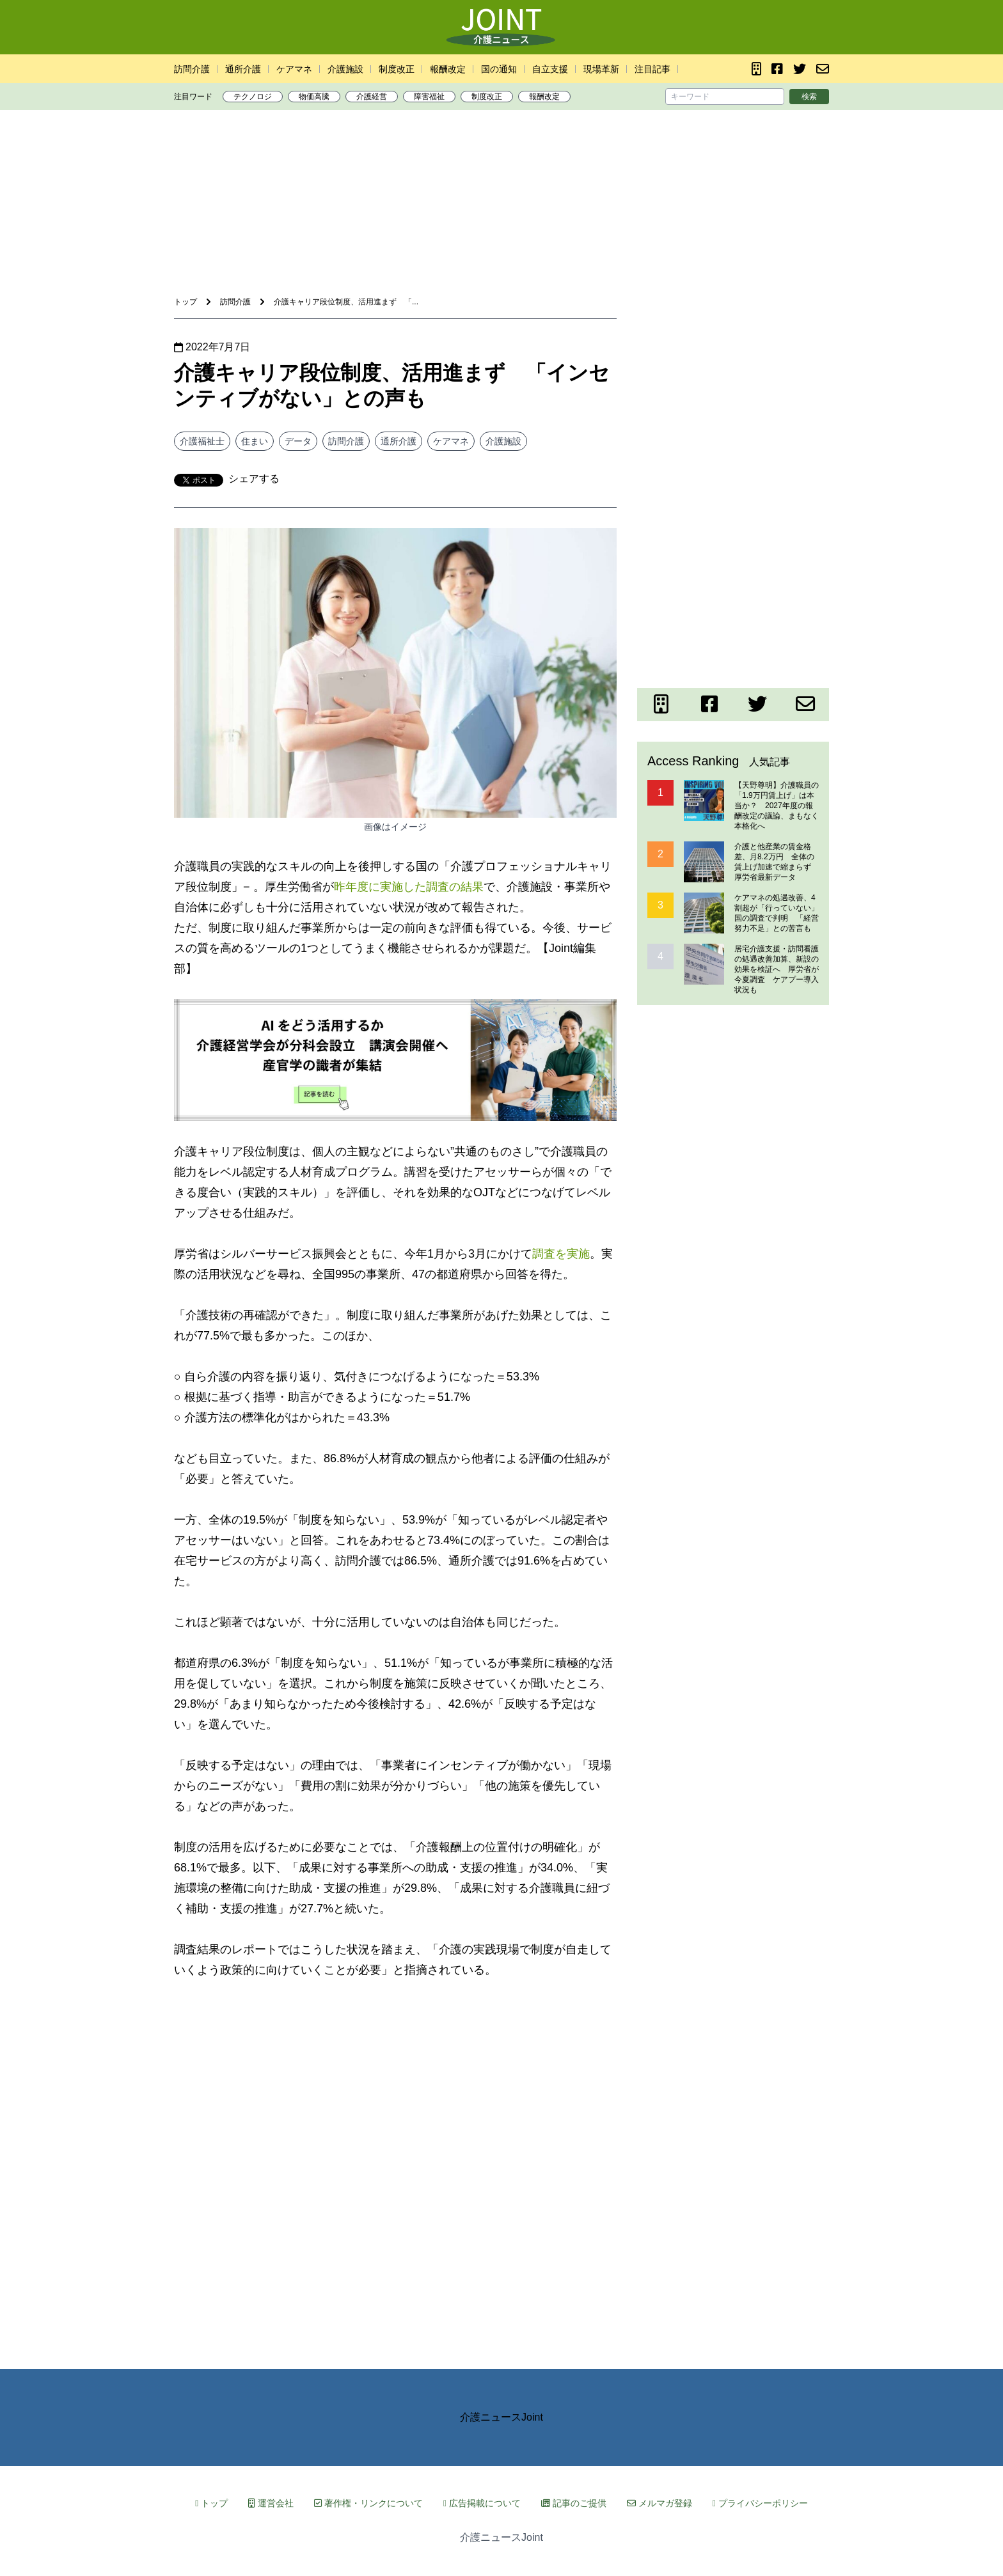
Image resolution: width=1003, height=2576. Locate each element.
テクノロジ (252, 96)
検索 (809, 96)
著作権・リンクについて (368, 2503)
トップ (211, 2503)
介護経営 (371, 96)
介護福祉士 (202, 441)
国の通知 (499, 69)
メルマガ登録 (659, 2503)
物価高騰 (314, 96)
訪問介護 (192, 69)
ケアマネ (294, 69)
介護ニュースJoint (501, 2417)
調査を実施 (561, 1253)
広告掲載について (482, 2503)
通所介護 (243, 69)
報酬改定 (448, 69)
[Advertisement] (501, 159)
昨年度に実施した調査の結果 (409, 886)
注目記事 (652, 69)
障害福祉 (429, 96)
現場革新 (601, 69)
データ (298, 441)
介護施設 (345, 69)
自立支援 (550, 69)
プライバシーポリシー (760, 2503)
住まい (254, 441)
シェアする (254, 478)
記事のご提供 (573, 2503)
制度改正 (397, 69)
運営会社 (271, 2503)
